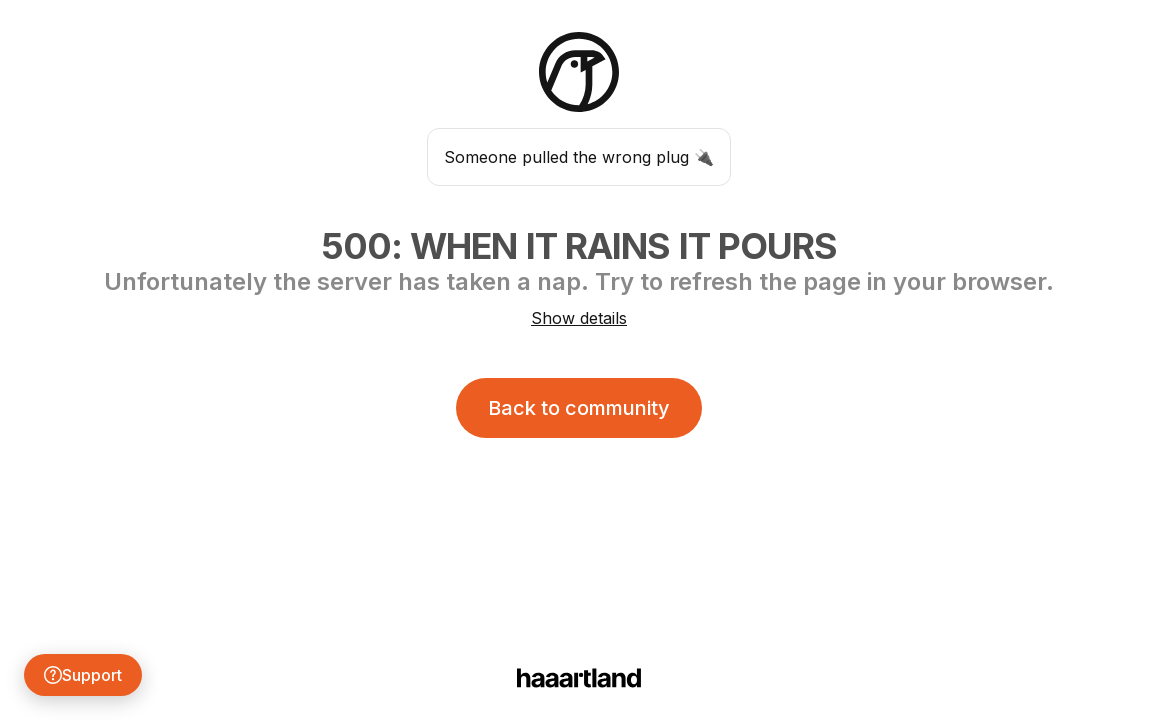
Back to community (579, 408)
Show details (579, 318)
